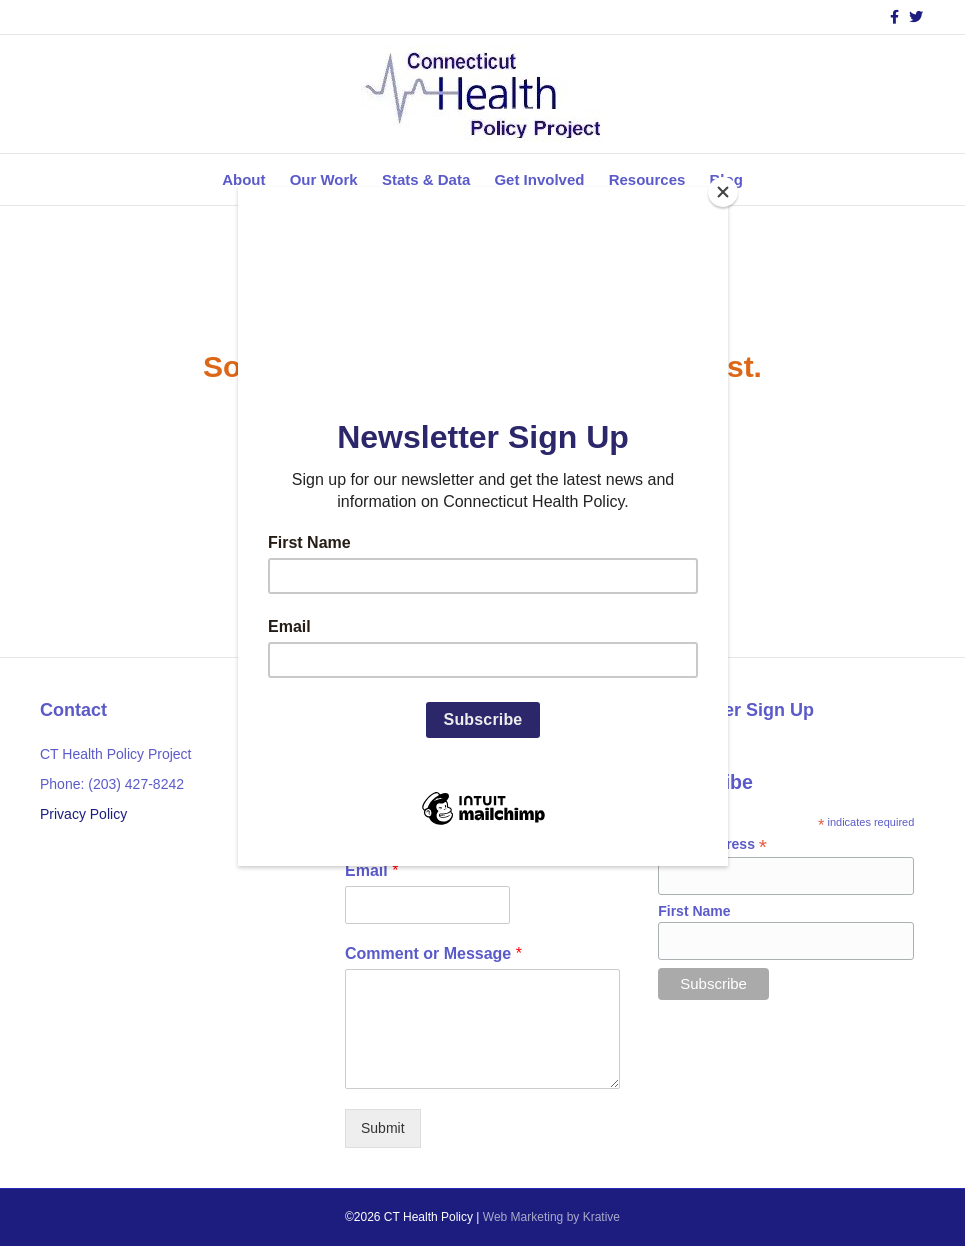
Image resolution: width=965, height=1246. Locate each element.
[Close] (723, 192)
